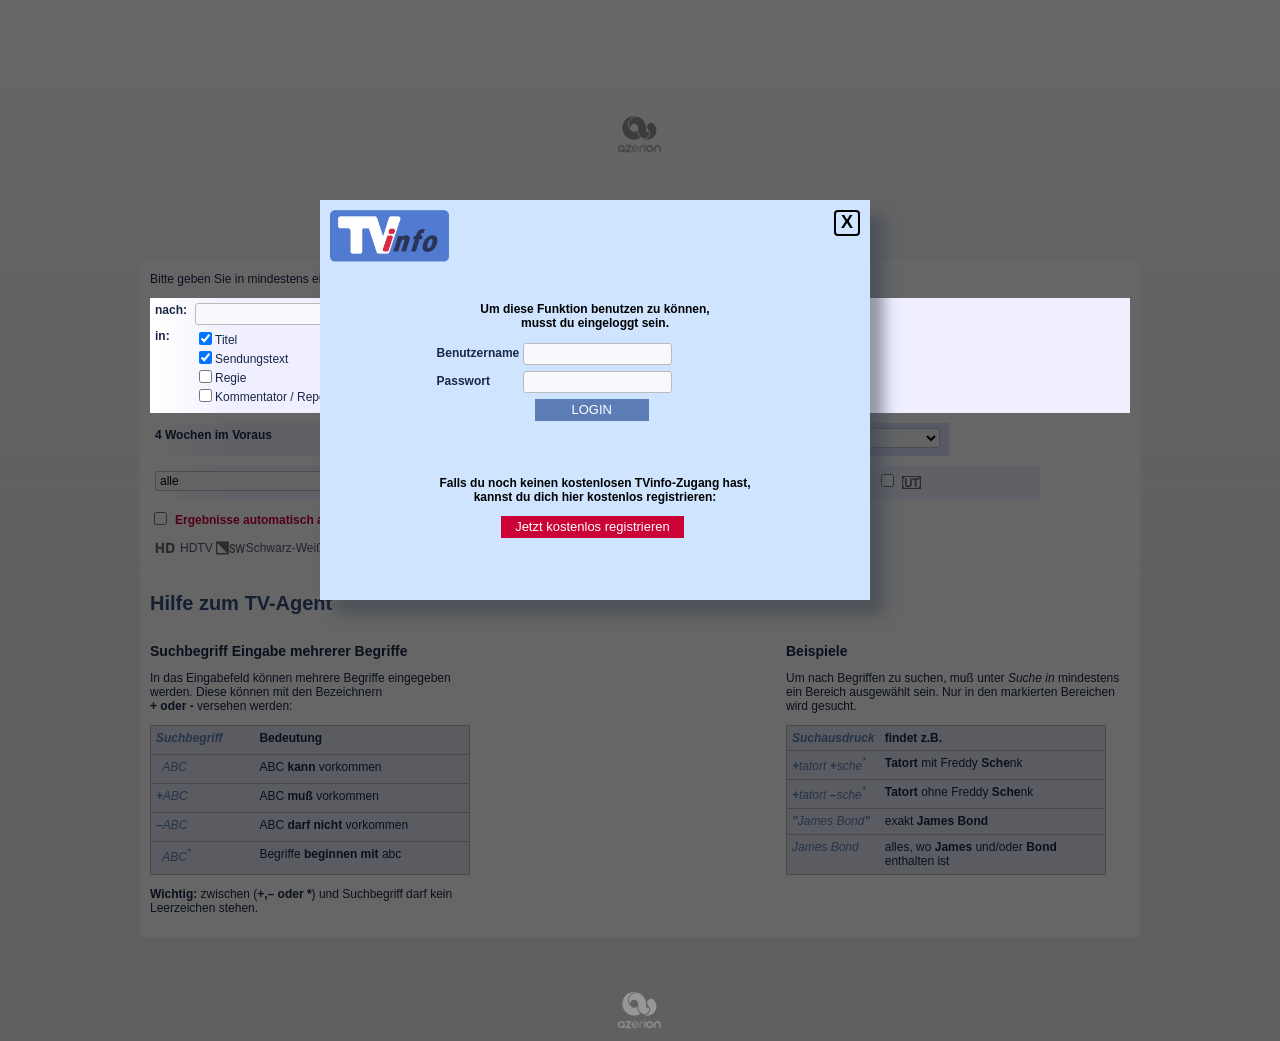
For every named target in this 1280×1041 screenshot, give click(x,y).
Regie (230, 378)
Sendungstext (251, 359)
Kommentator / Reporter (279, 397)
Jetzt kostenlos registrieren (592, 526)
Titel (226, 340)
